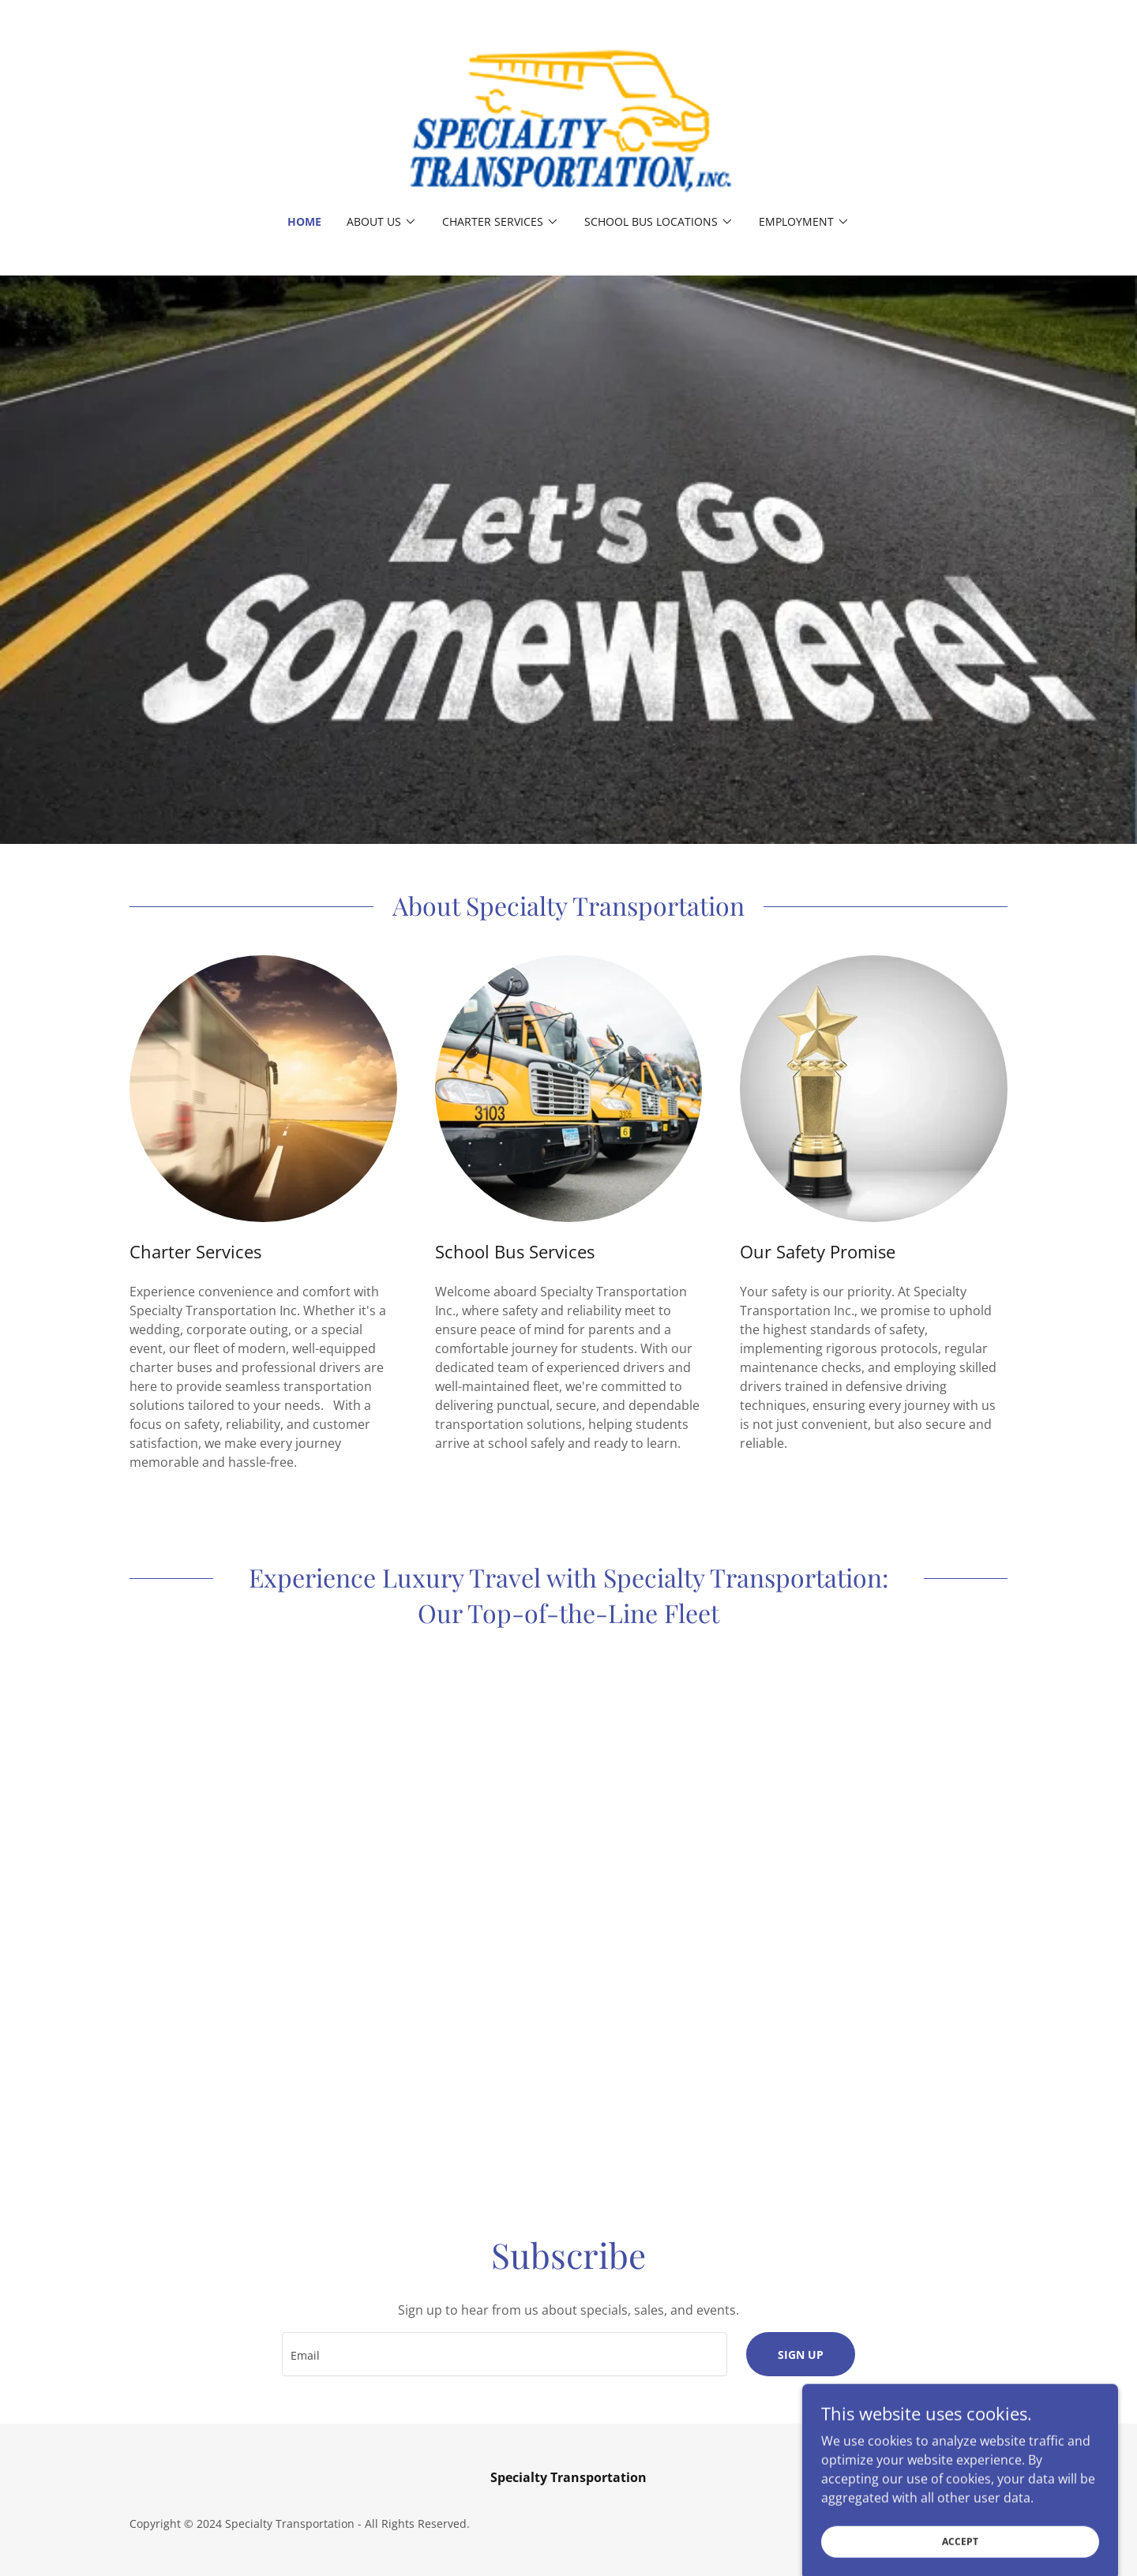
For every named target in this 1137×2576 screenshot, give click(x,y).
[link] (568, 117)
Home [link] (304, 221)
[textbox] (504, 2354)
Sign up (801, 2354)
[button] (382, 221)
